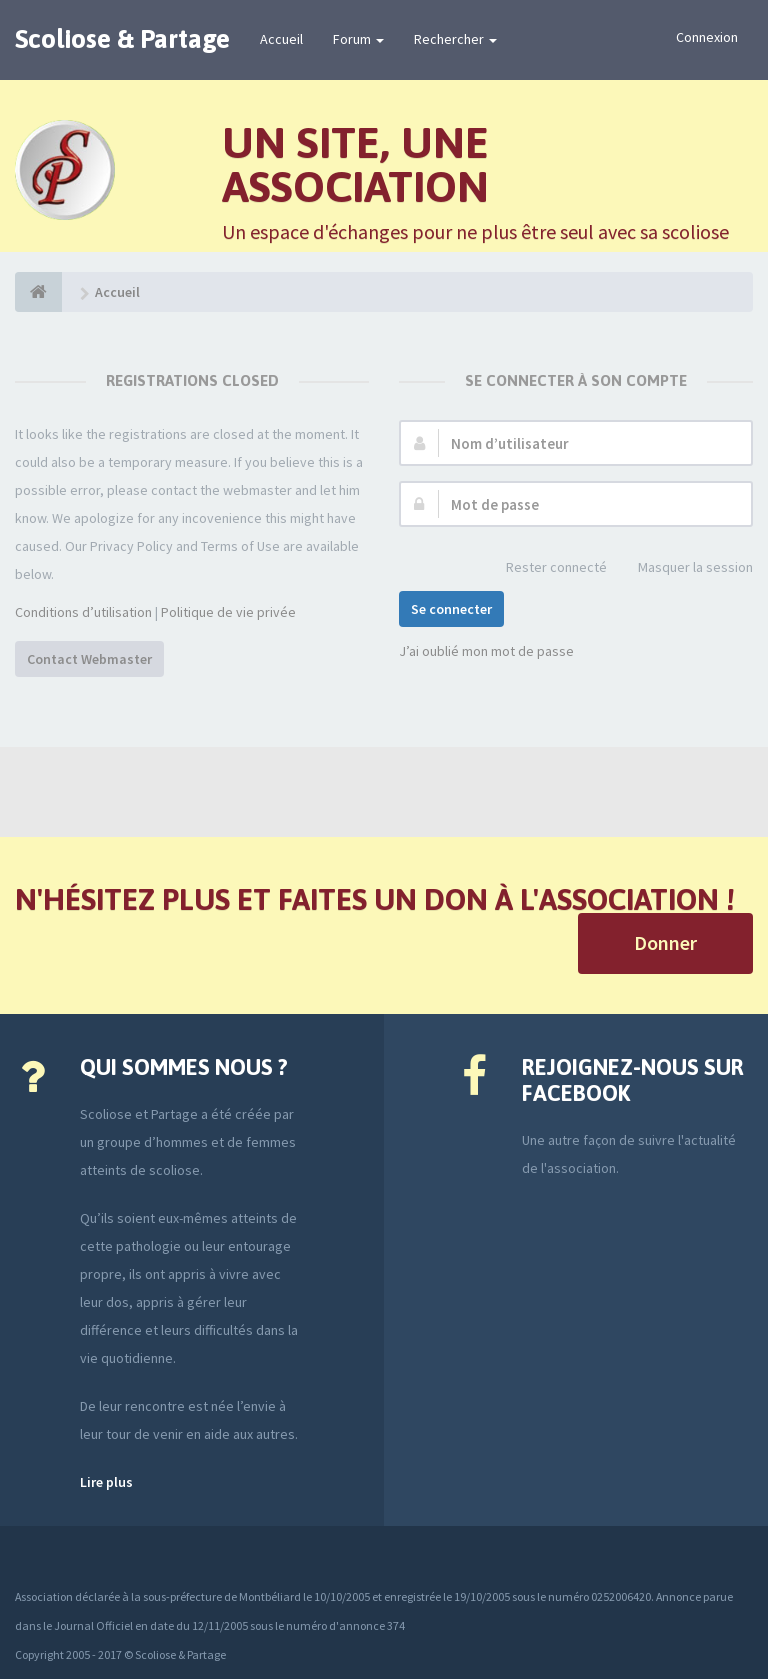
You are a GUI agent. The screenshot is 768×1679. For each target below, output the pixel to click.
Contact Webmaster (89, 659)
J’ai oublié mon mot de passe (486, 651)
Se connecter (451, 609)
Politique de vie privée (228, 612)
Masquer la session (684, 568)
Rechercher (455, 39)
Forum (358, 39)
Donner (665, 942)
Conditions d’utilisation (83, 612)
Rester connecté (545, 568)
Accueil (281, 39)
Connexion (707, 37)
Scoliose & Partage (122, 39)
